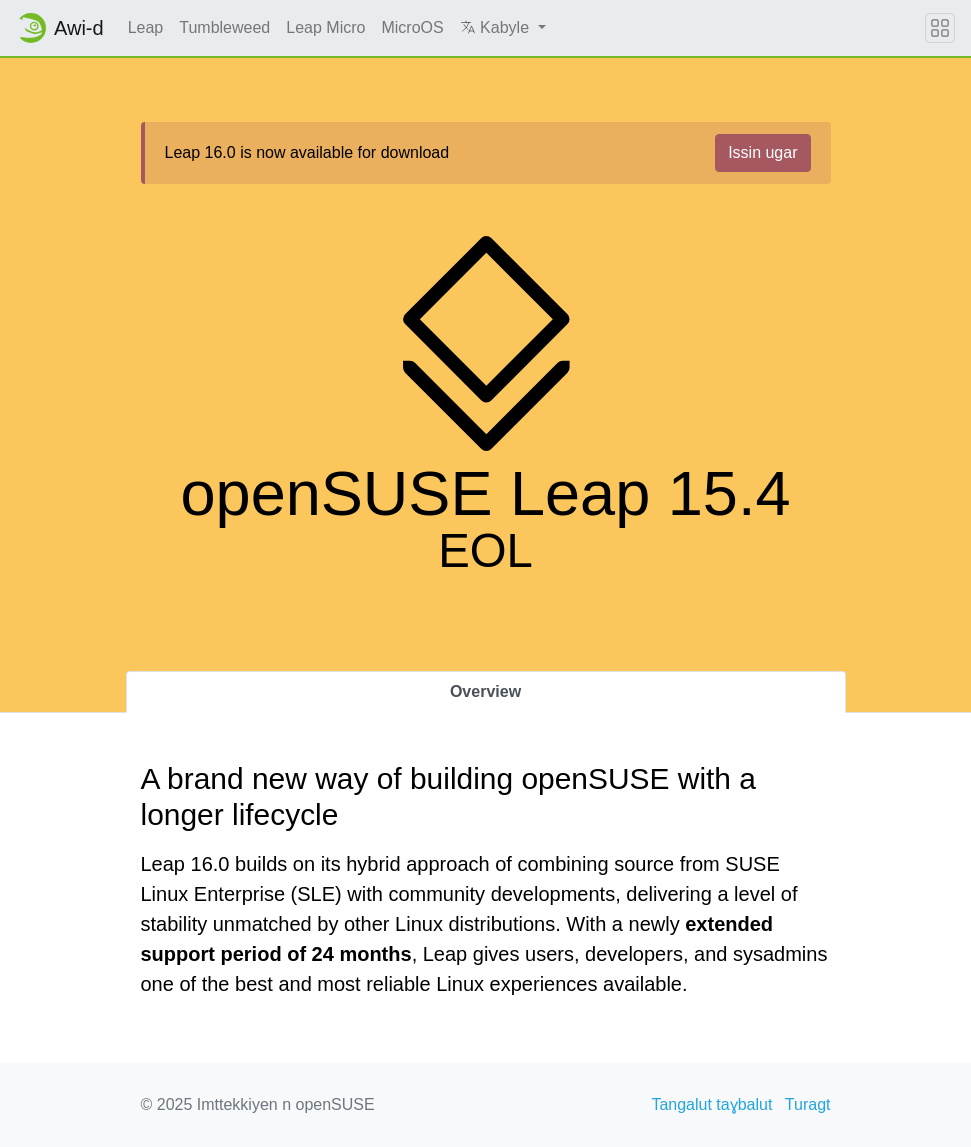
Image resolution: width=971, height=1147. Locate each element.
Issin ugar (762, 152)
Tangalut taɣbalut (711, 1104)
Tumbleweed (224, 27)
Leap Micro (325, 27)
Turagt (808, 1104)
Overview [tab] (485, 691)
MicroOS (412, 27)
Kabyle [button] (497, 27)
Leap (146, 27)
